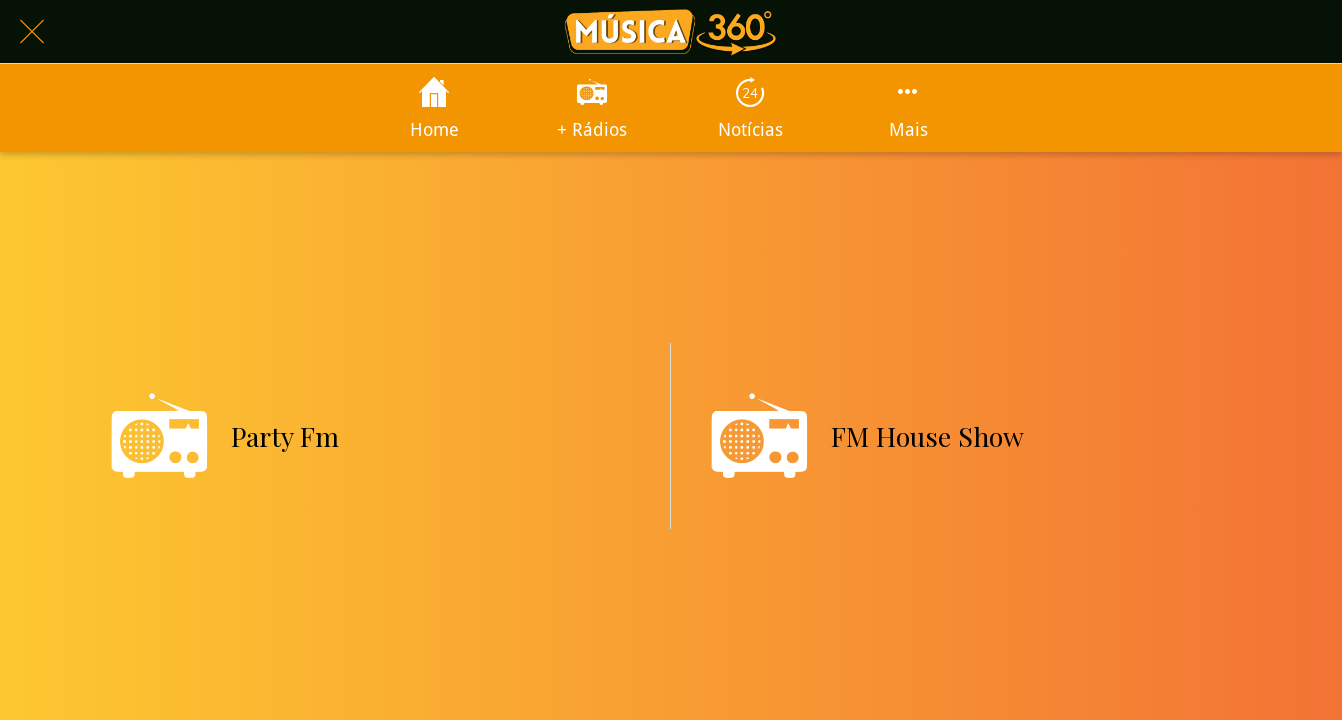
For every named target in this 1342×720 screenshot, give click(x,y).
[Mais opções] (908, 108)
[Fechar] (32, 32)
